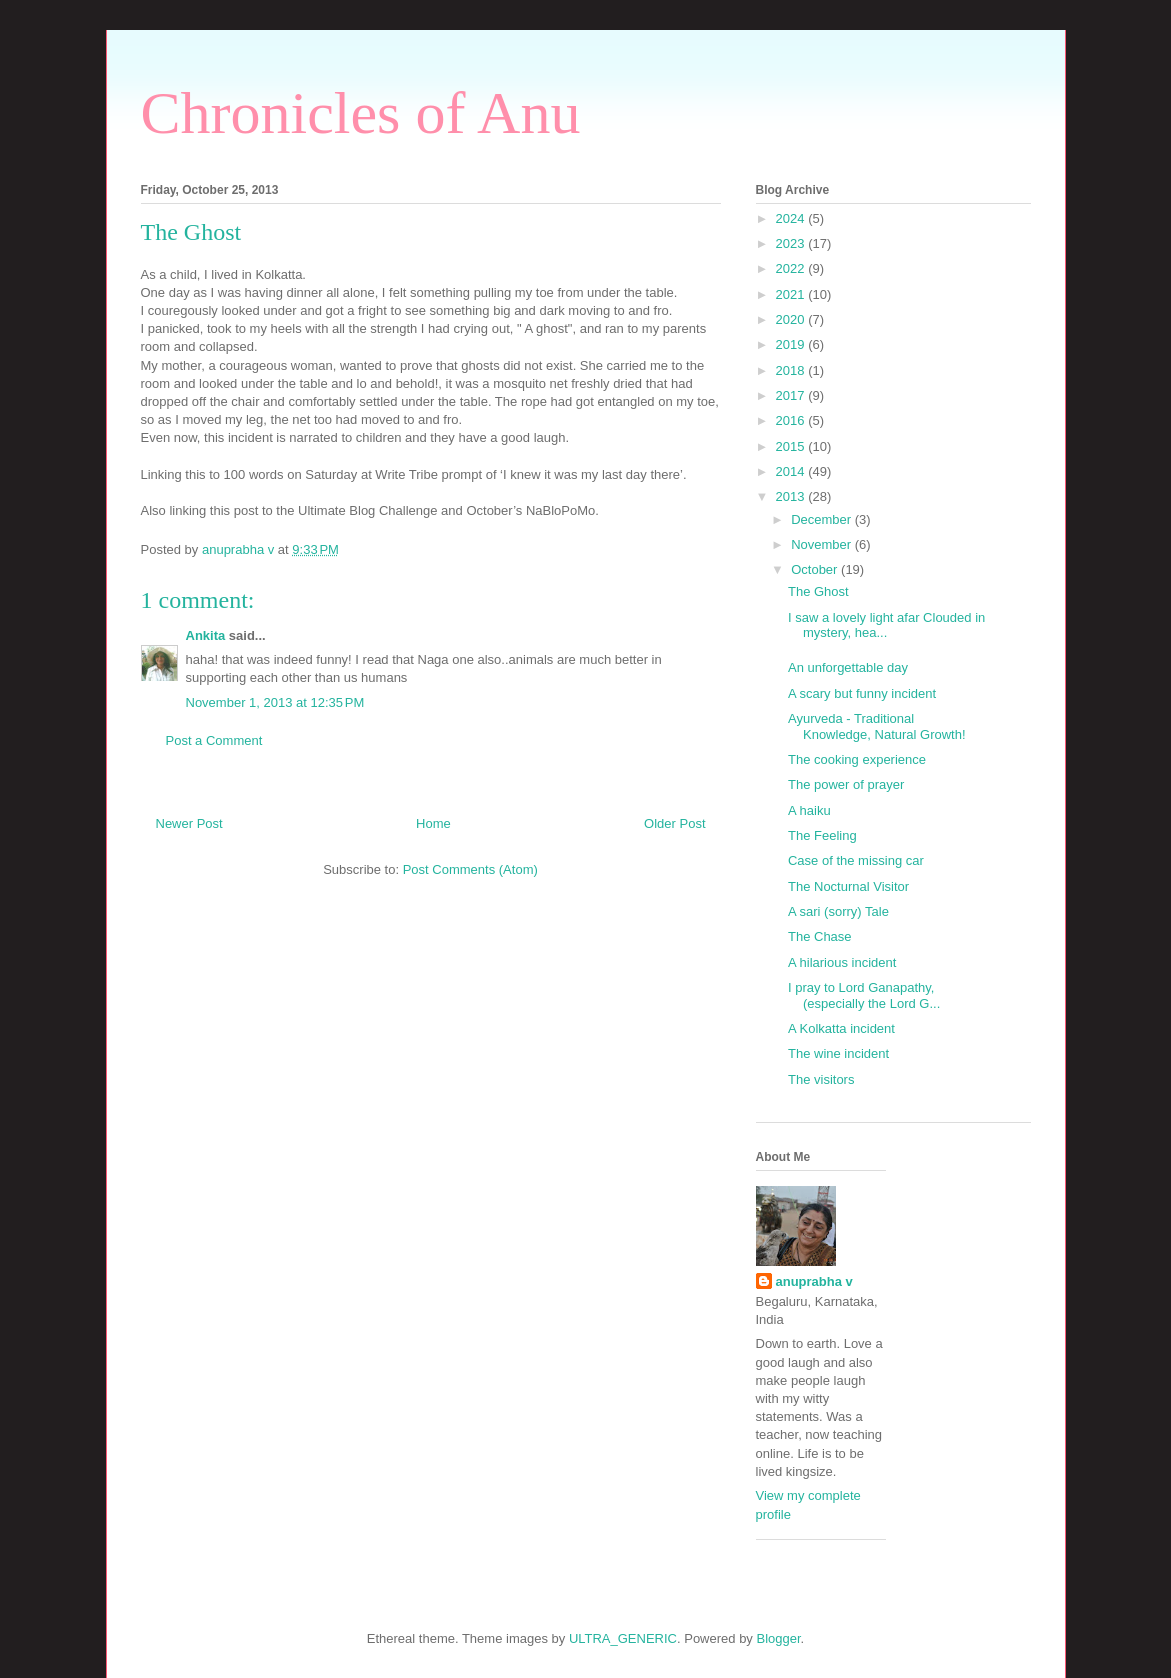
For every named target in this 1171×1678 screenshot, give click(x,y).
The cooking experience (857, 759)
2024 (792, 218)
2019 (792, 344)
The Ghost (818, 591)
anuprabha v (814, 1281)
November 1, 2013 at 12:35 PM (275, 702)
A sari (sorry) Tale (838, 911)
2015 (792, 446)
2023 (792, 243)
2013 (792, 496)
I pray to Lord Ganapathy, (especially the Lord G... (864, 995)
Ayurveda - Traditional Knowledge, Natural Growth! (877, 726)
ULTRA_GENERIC (623, 1638)
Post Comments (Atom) (470, 869)
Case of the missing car (856, 860)
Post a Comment (214, 740)
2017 (792, 395)
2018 (792, 370)
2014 (792, 471)
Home (433, 823)
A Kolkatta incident (841, 1028)
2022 (792, 268)
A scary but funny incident (862, 693)
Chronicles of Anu (361, 113)
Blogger (779, 1638)
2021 (792, 294)
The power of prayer (846, 784)
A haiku (809, 810)
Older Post (674, 823)
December (823, 519)
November (823, 544)
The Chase (820, 936)
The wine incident (838, 1053)
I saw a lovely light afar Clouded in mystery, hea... (886, 625)
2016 (792, 420)
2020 (792, 319)
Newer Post (189, 823)
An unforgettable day (848, 667)
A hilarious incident (842, 962)
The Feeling (822, 835)
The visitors (821, 1079)
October (816, 569)
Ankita (207, 635)
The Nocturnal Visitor (848, 886)
